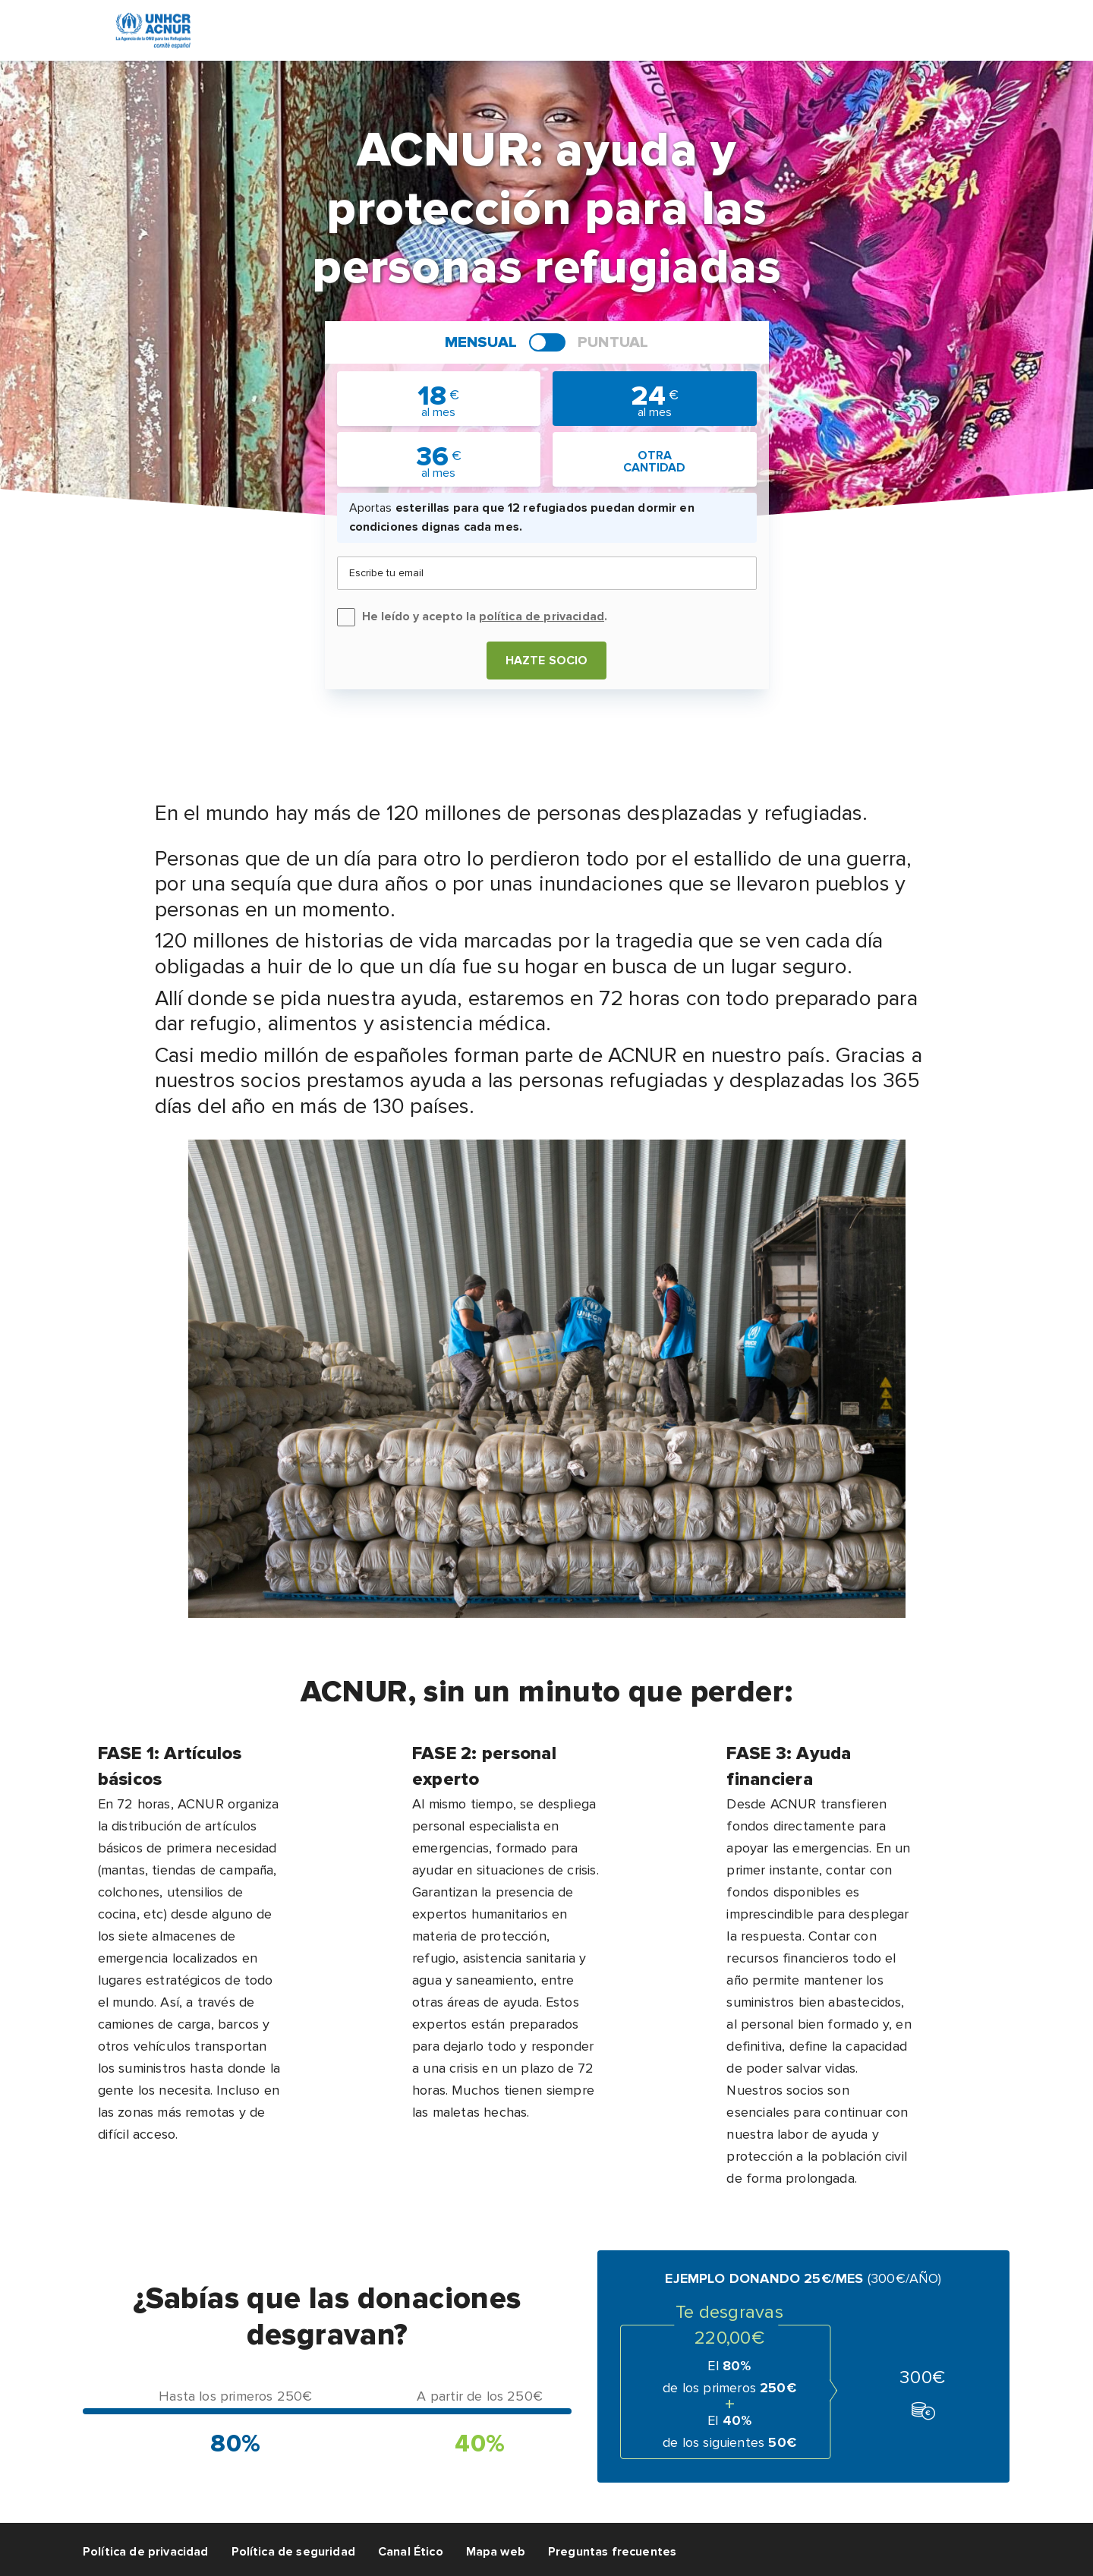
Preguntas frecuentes (612, 2551)
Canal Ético (410, 2551)
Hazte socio (547, 660)
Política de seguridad (293, 2551)
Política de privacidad (146, 2551)
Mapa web (495, 2551)
